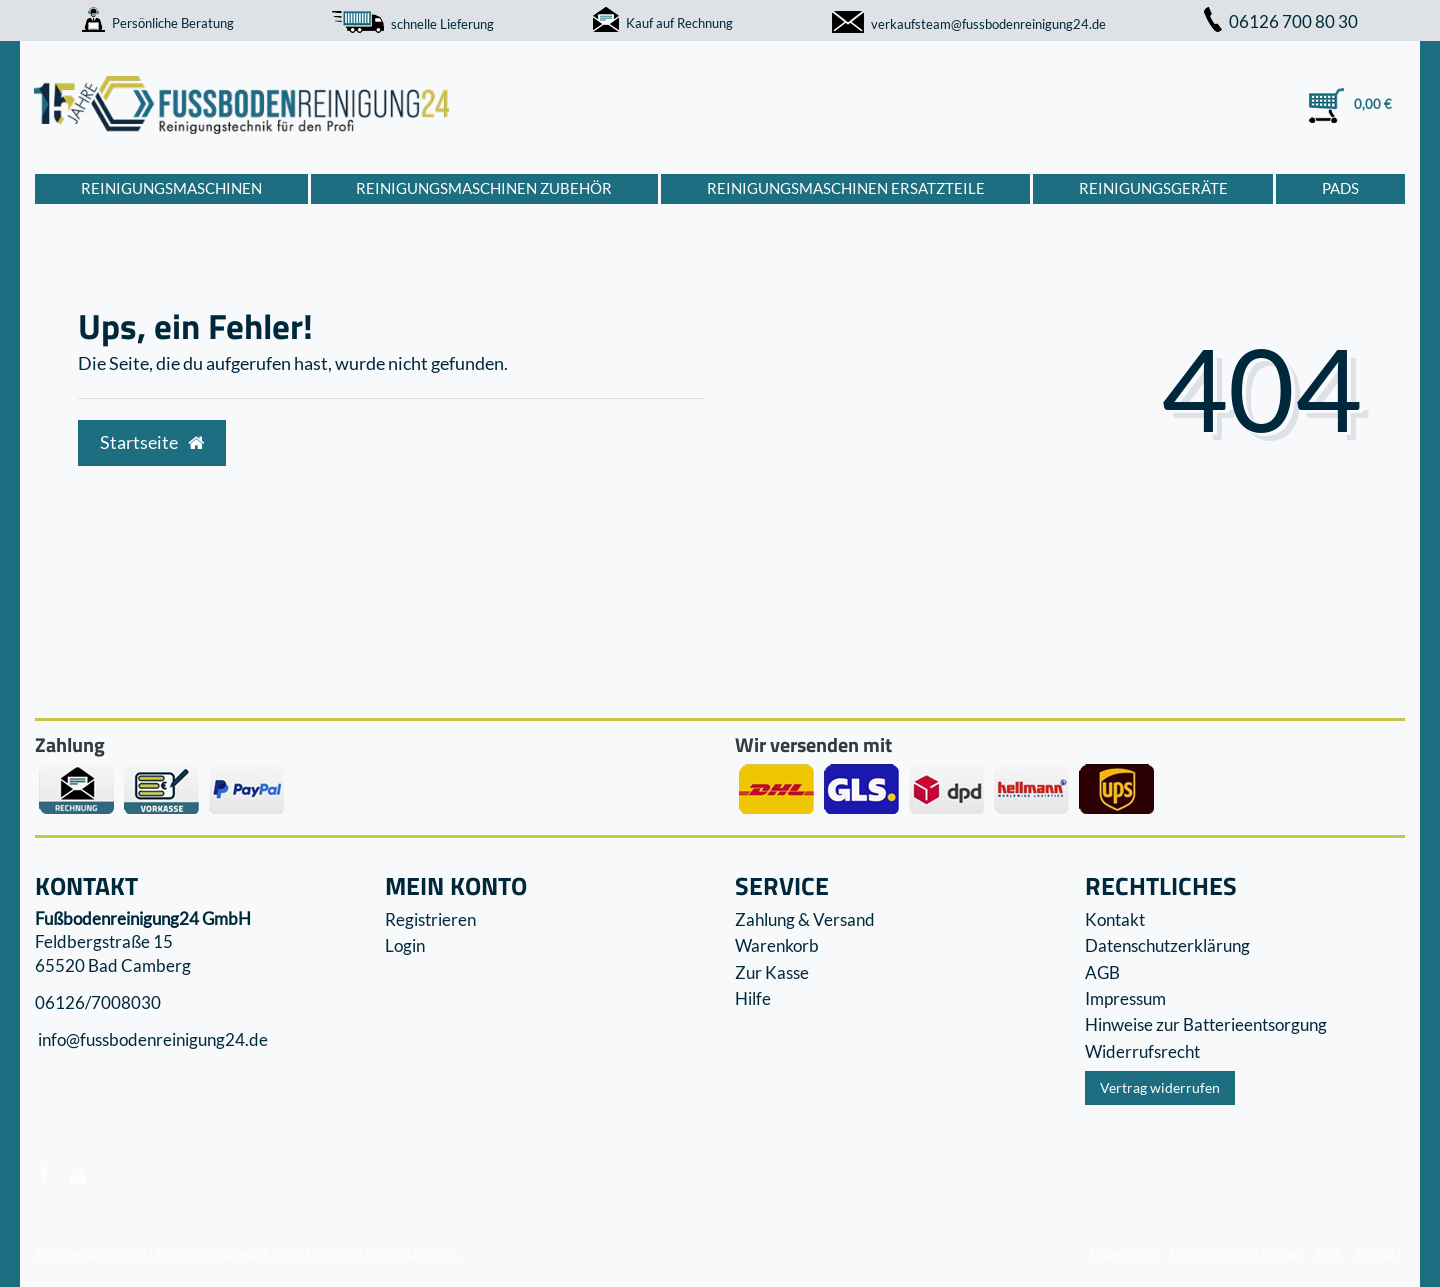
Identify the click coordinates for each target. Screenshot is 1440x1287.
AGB (1102, 972)
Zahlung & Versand (805, 919)
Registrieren (430, 919)
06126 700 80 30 (1281, 21)
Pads (1340, 188)
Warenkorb (777, 945)
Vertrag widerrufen (1160, 1087)
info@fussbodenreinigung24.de (151, 1040)
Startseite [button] (152, 442)
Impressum (1125, 998)
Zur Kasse (772, 972)
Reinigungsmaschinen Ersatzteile (846, 188)
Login (405, 945)
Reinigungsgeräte (1153, 188)
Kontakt (1115, 919)
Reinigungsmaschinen (171, 188)
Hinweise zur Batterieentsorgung (1206, 1024)
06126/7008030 (98, 1002)
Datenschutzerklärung (1167, 945)
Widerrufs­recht (1142, 1051)
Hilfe (753, 998)
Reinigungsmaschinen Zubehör (484, 188)
